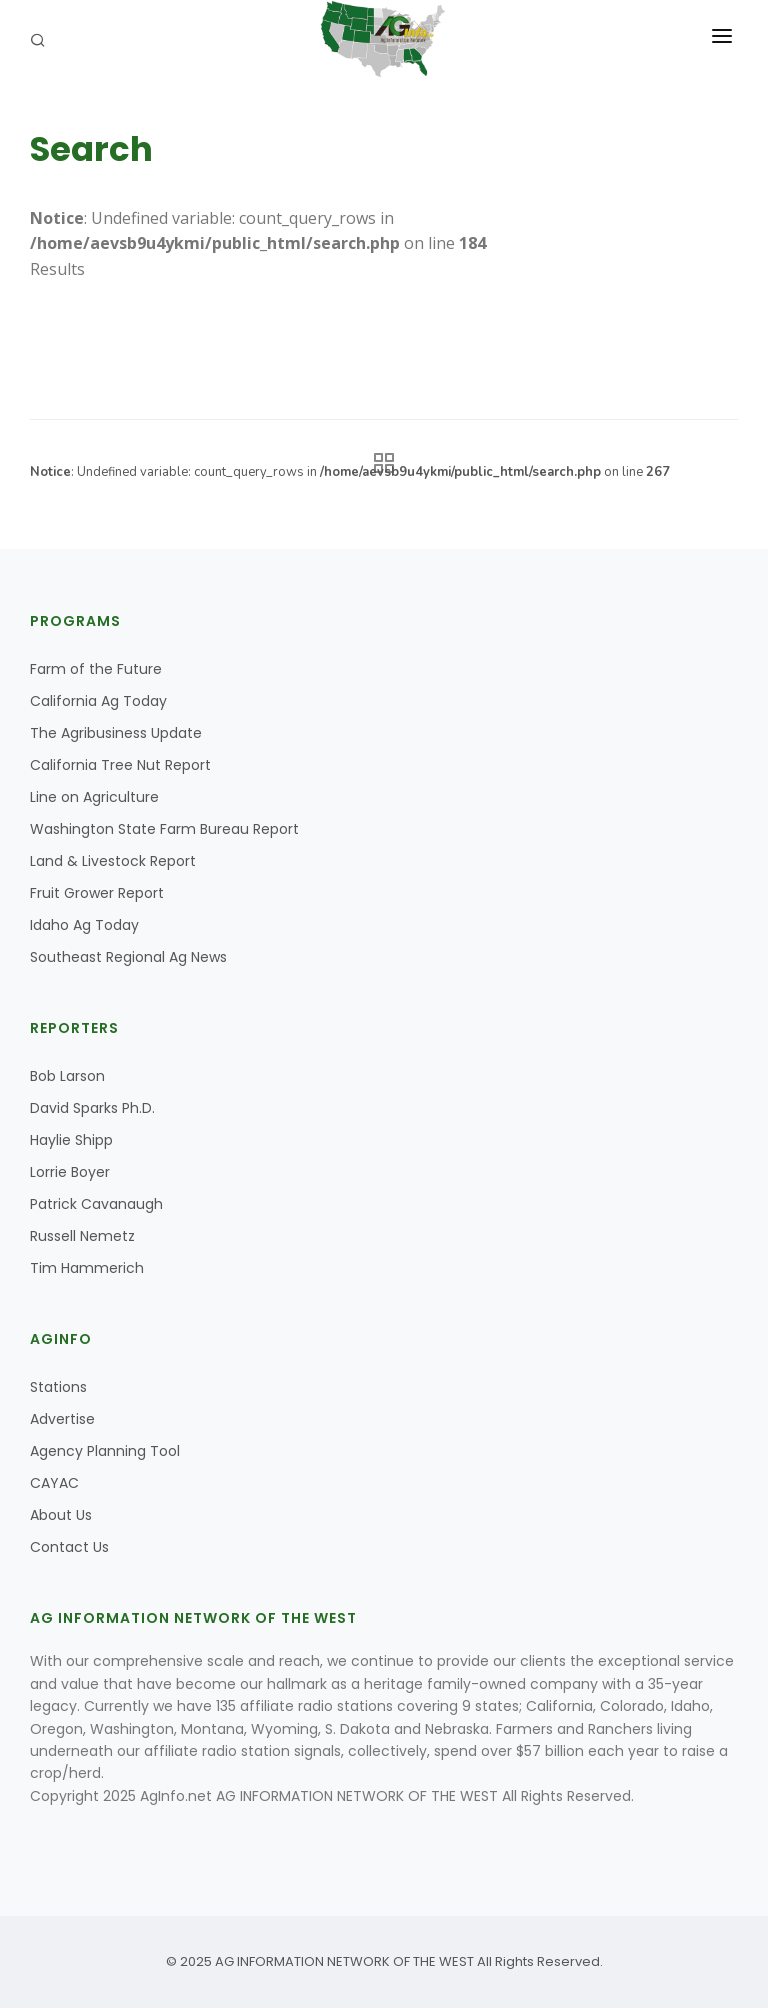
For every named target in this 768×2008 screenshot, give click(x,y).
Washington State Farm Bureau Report (164, 829)
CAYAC (54, 1483)
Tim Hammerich (87, 1268)
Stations (58, 1387)
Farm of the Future (96, 669)
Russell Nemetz (82, 1236)
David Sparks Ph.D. (92, 1108)
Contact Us (69, 1547)
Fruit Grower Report (97, 893)
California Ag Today (98, 701)
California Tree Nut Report (120, 765)
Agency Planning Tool (105, 1451)
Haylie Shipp (71, 1140)
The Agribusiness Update (116, 733)
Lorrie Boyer (70, 1172)
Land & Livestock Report (113, 861)
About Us (61, 1515)
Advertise (62, 1419)
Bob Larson (67, 1076)
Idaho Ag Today (84, 925)
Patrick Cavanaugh (96, 1204)
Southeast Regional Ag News (128, 957)
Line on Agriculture (94, 797)
